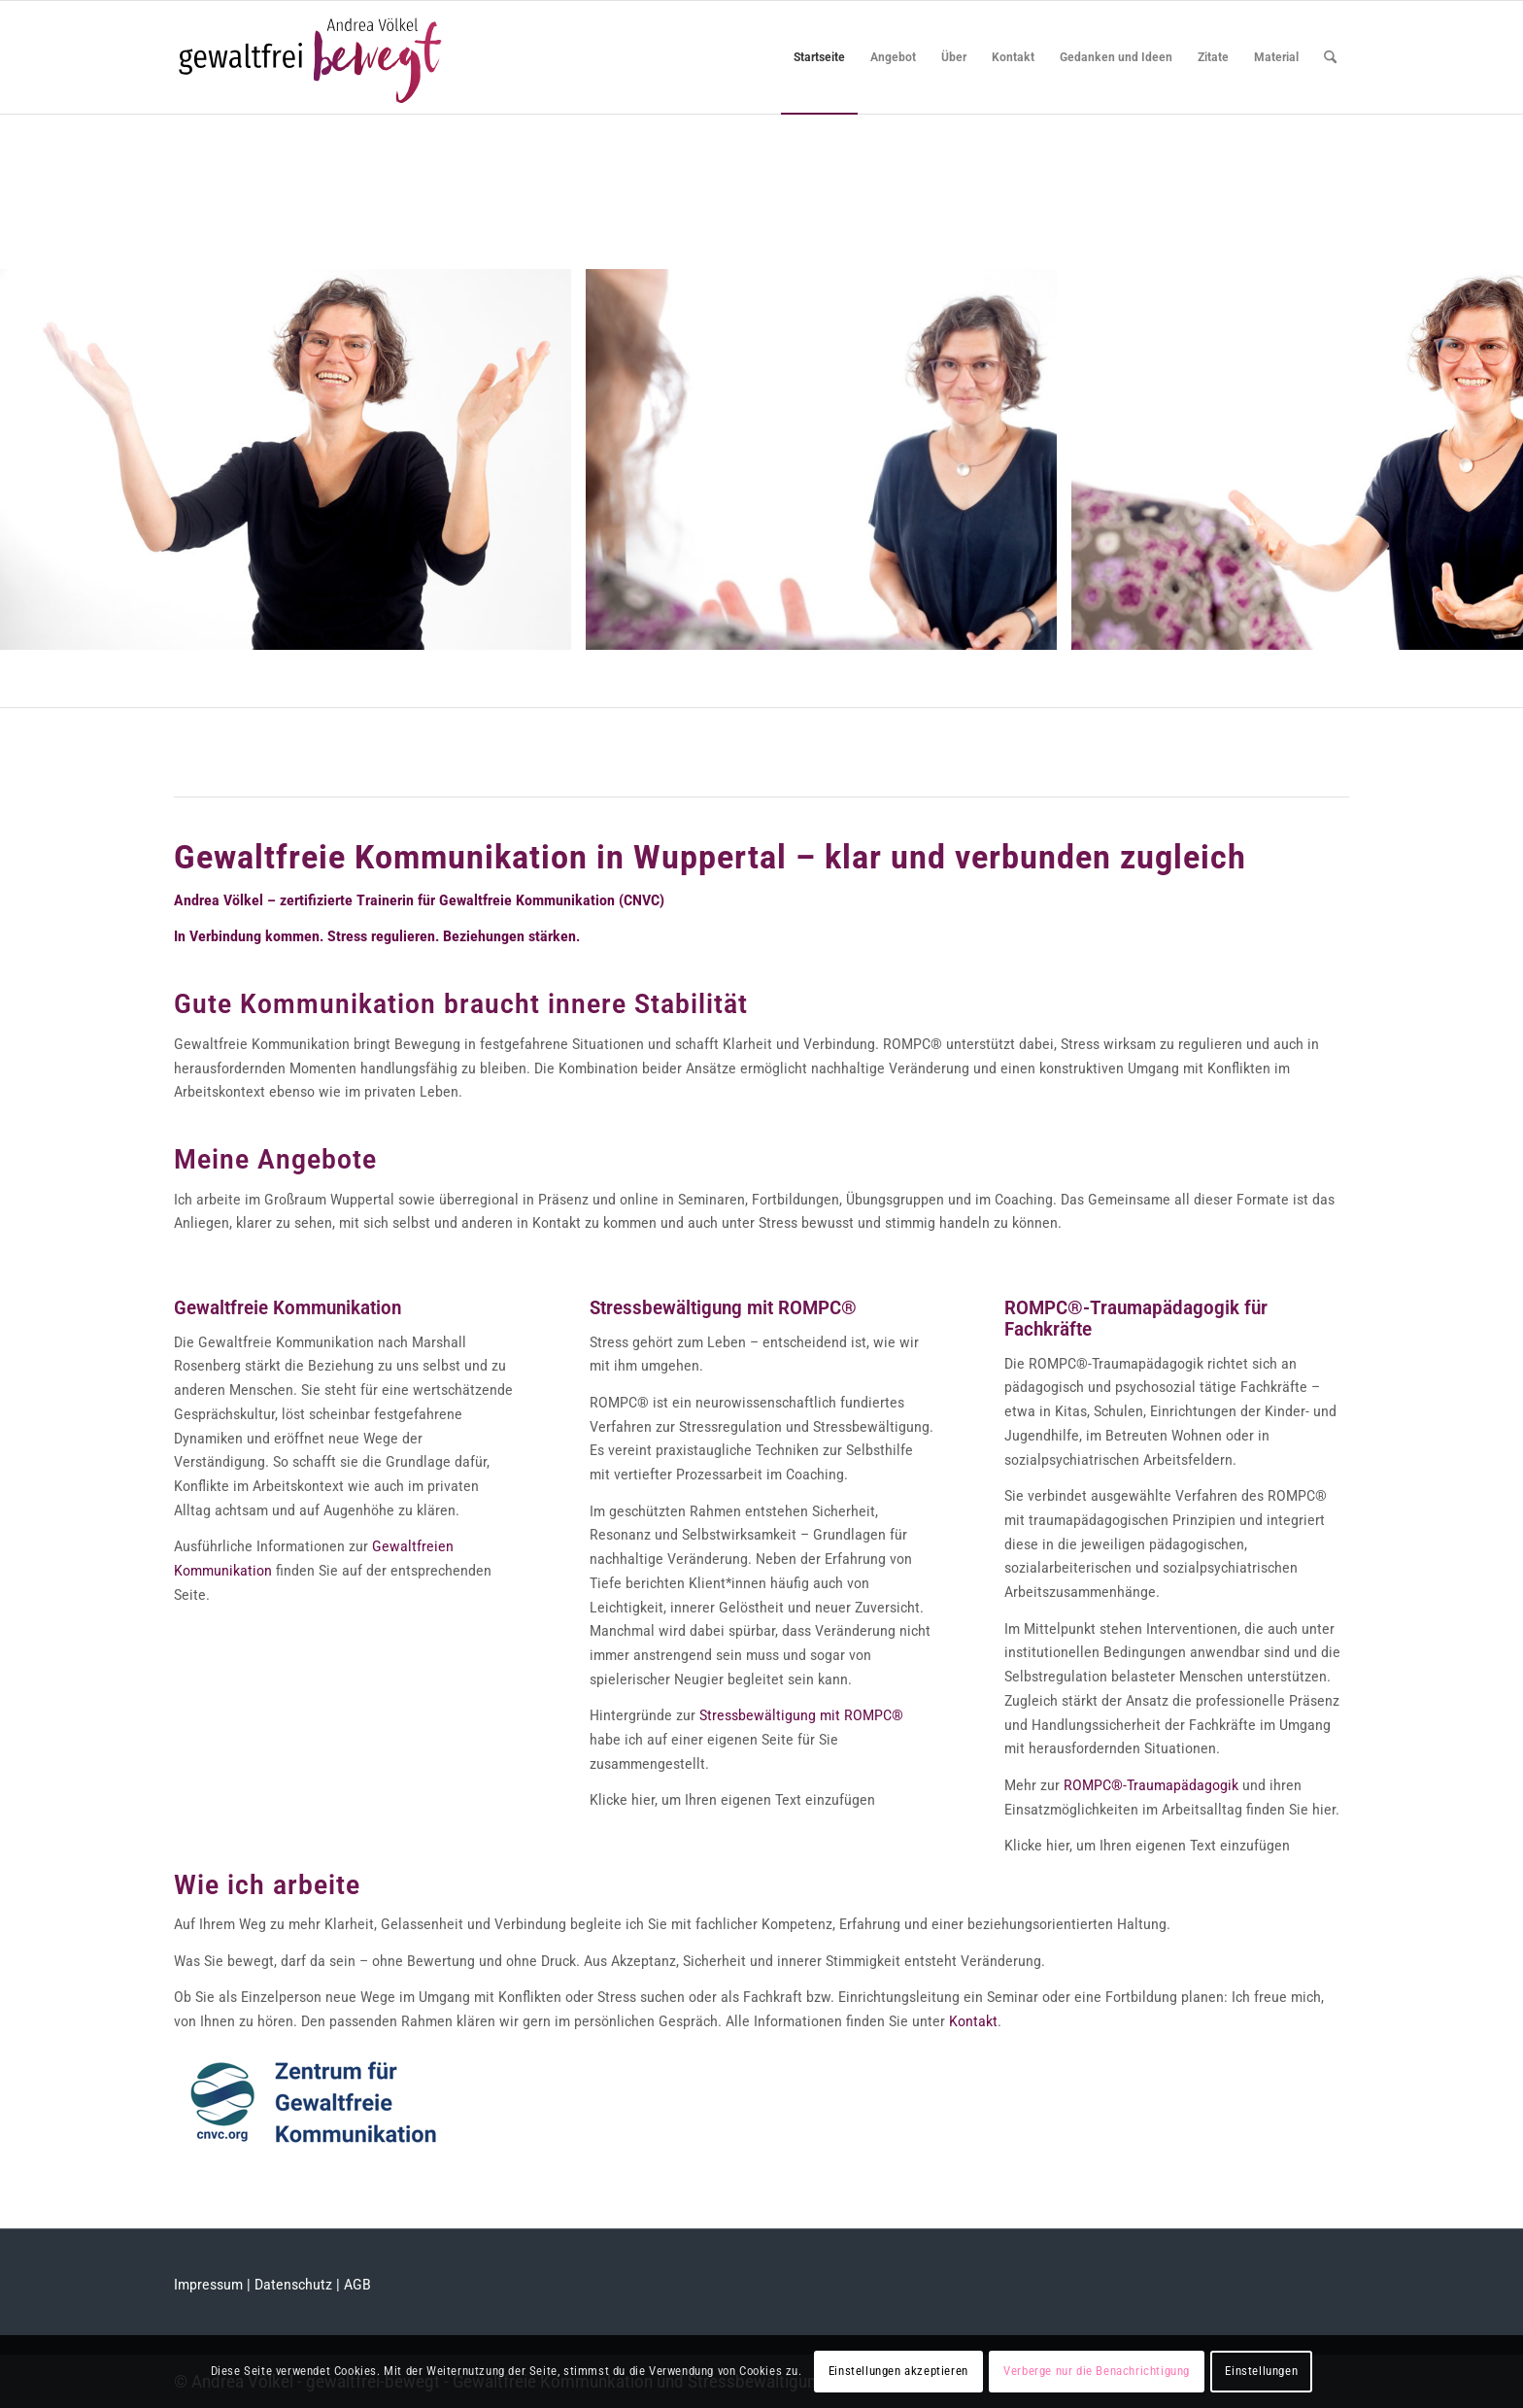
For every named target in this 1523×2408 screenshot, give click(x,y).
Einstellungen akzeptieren (898, 2371)
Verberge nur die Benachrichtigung (1096, 2371)
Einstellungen (1261, 2371)
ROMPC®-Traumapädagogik (1153, 1785)
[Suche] (1330, 57)
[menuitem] (819, 57)
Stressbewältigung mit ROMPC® (801, 1715)
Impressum (208, 2284)
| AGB (351, 2284)
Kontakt (973, 2021)
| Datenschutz (289, 2284)
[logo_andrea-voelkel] (311, 57)
